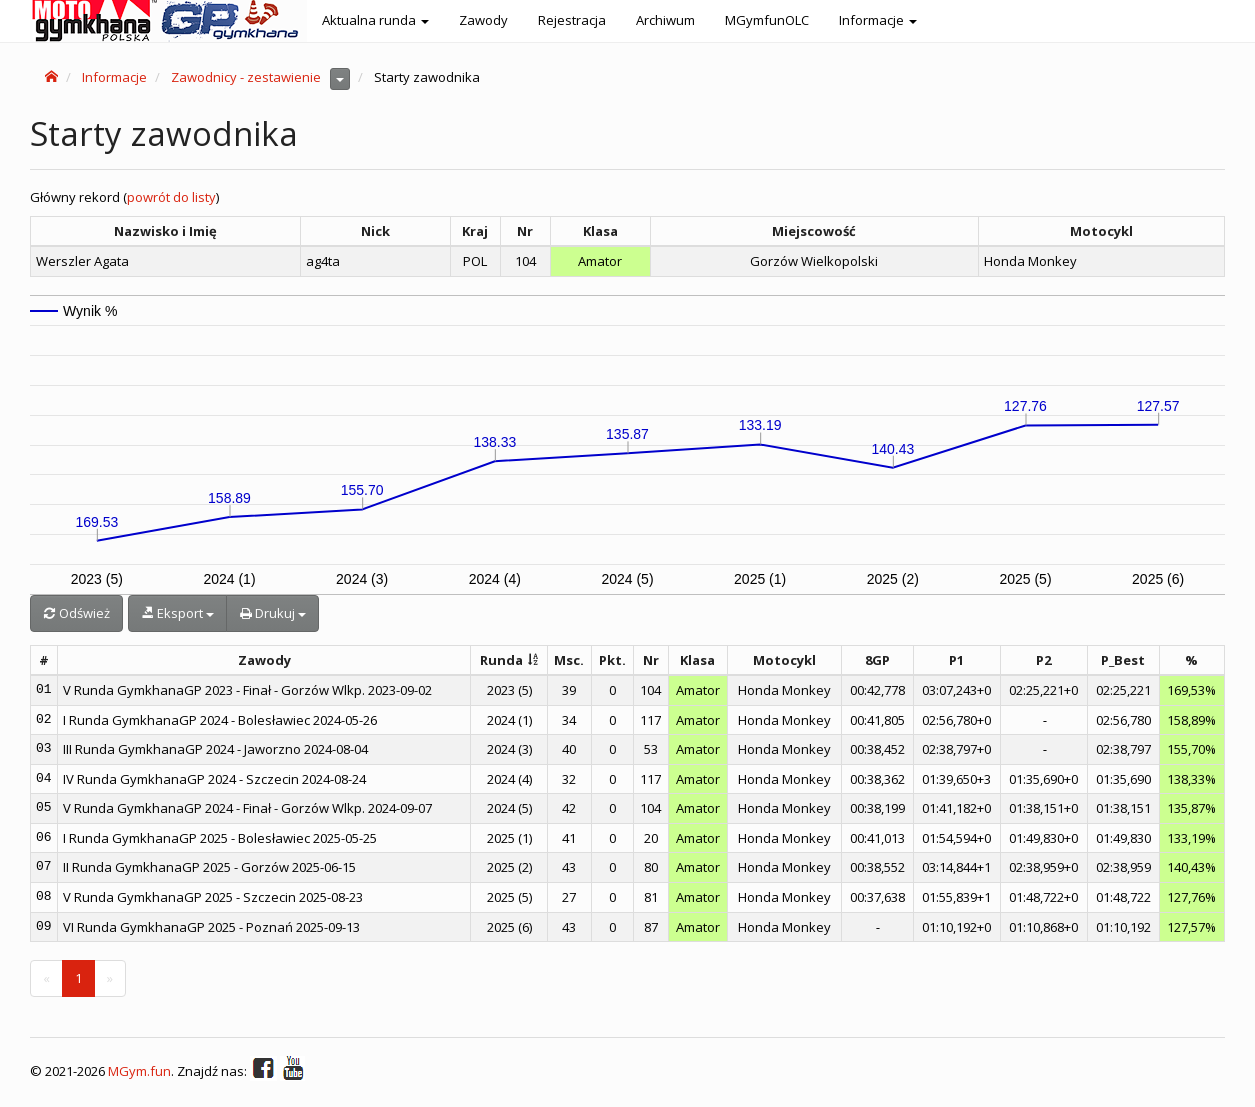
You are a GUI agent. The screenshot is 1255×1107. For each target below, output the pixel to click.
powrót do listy (171, 197)
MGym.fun (139, 1072)
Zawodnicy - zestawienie (246, 77)
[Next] (110, 978)
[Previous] (46, 978)
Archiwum (665, 20)
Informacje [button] (878, 20)
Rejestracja (572, 20)
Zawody (483, 20)
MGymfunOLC (767, 20)
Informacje (114, 77)
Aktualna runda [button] (375, 20)
